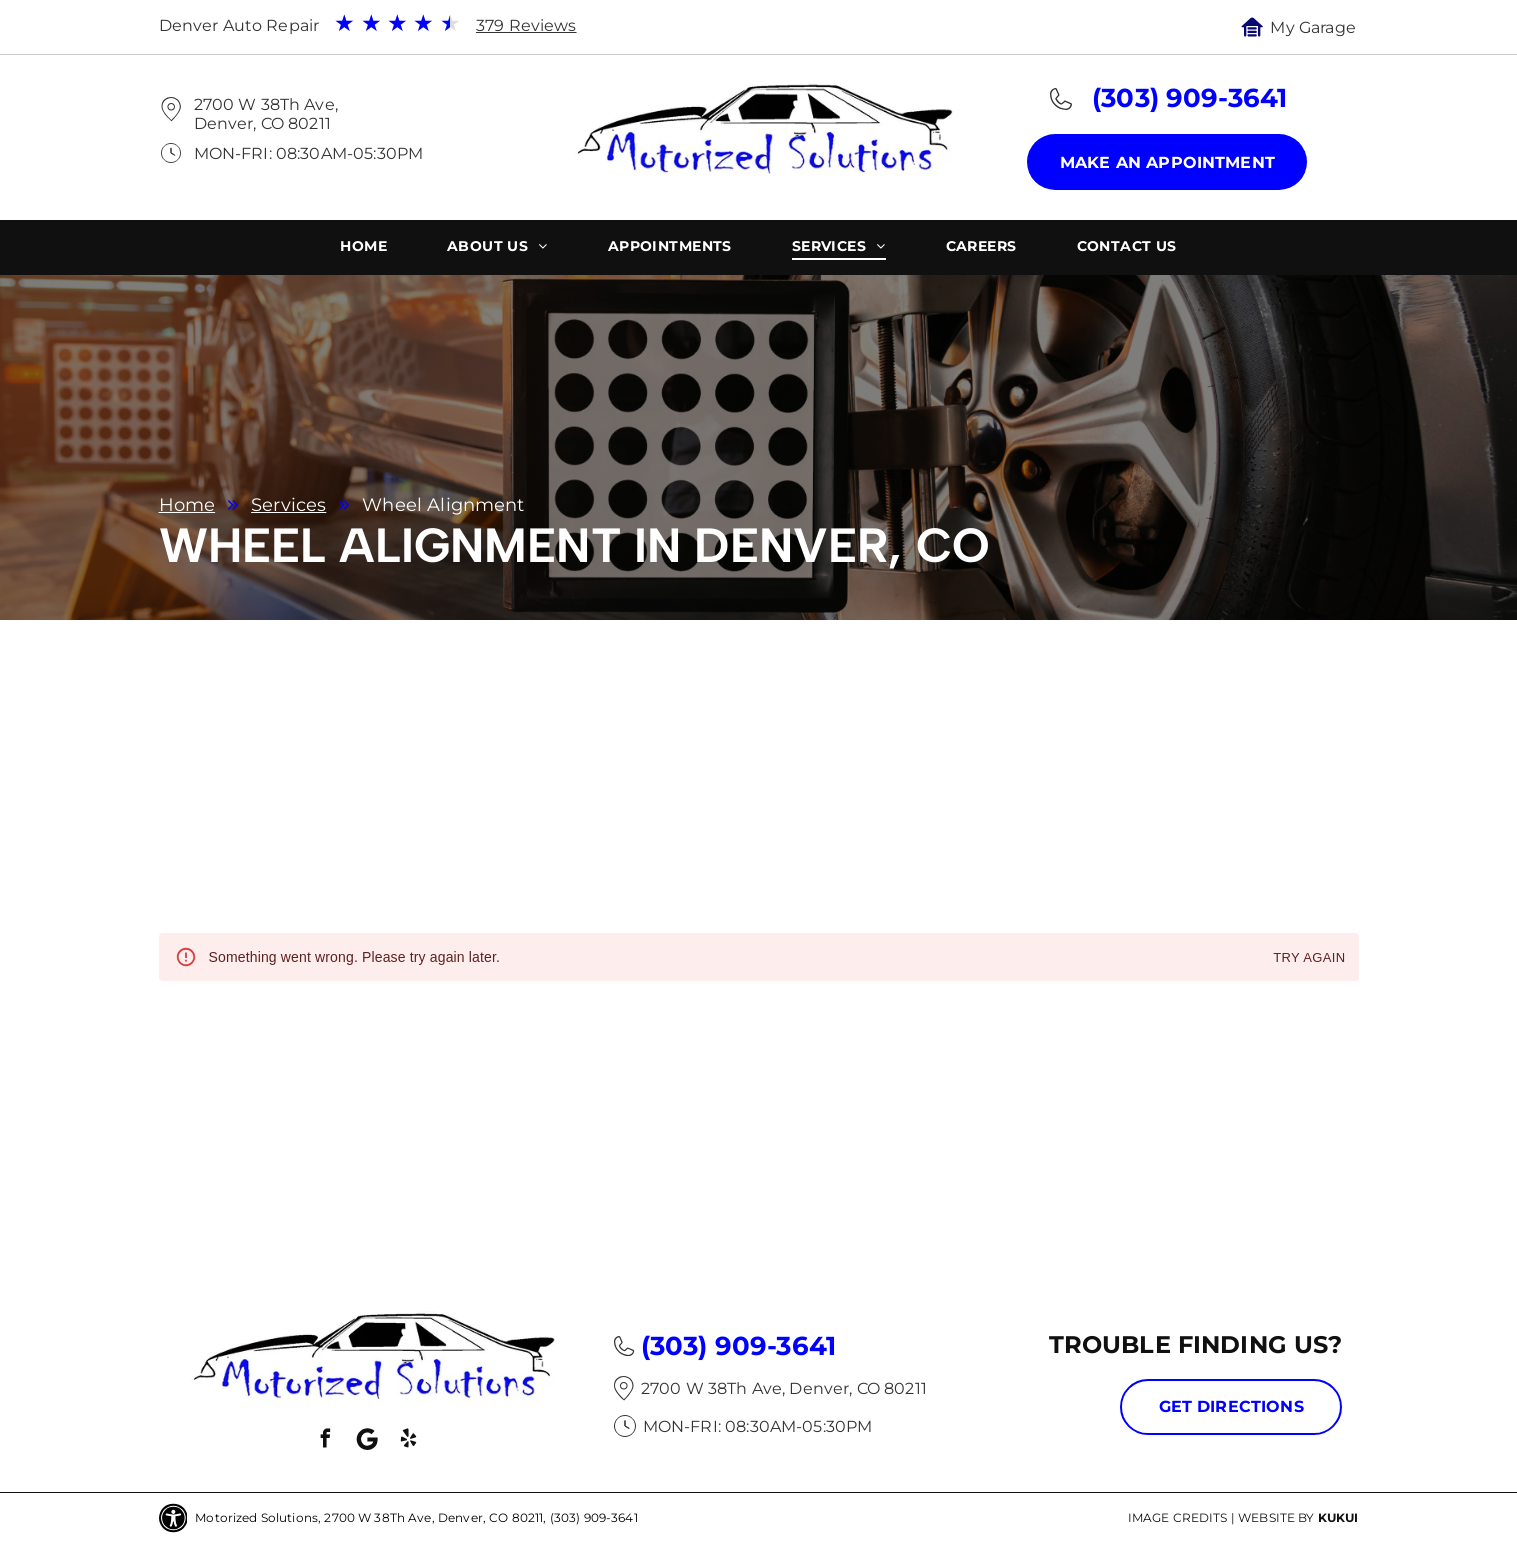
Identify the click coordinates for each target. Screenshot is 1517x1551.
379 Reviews (526, 25)
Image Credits (1178, 1517)
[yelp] (408, 1441)
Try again (1309, 958)
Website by (1276, 1517)
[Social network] (367, 1441)
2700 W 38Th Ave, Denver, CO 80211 (266, 114)
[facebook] (326, 1441)
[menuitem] (363, 248)
